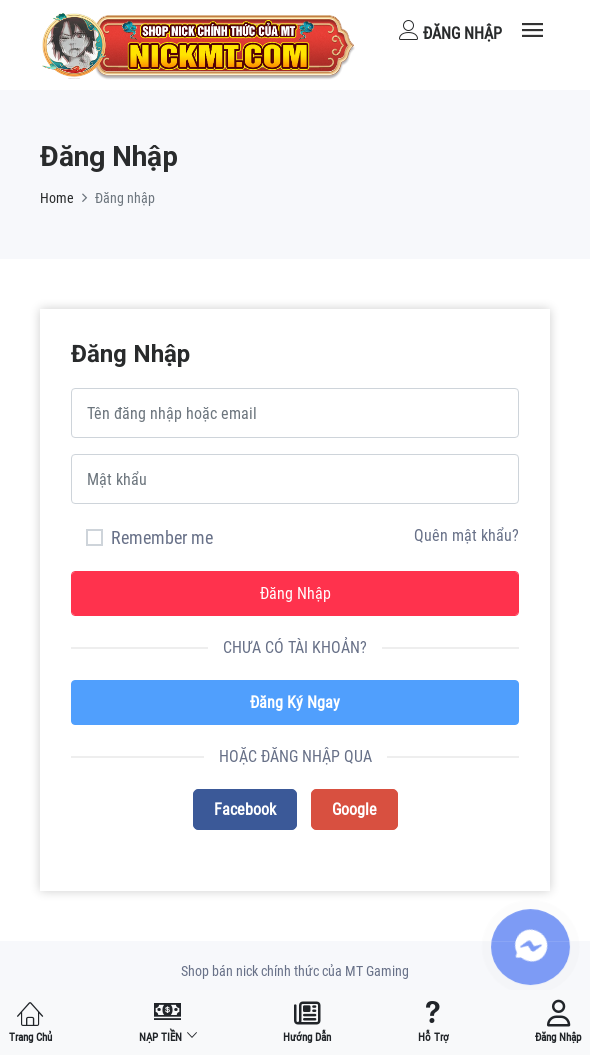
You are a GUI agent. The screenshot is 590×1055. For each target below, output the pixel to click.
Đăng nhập (450, 31)
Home (57, 198)
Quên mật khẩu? (466, 535)
